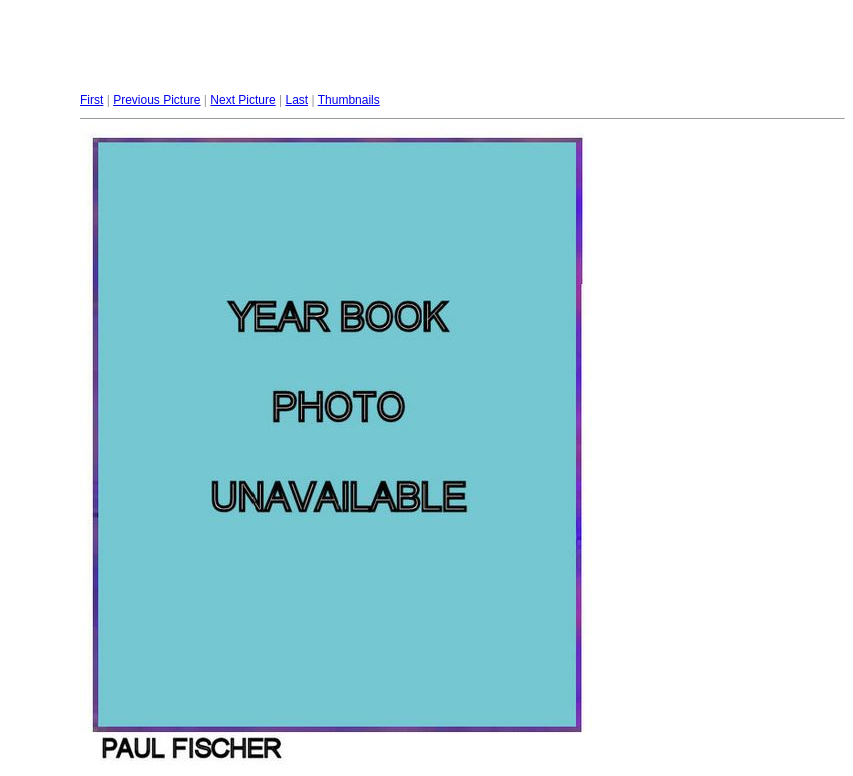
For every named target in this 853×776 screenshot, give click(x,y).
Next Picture (242, 100)
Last (296, 100)
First (91, 100)
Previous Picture (156, 100)
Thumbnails (349, 100)
